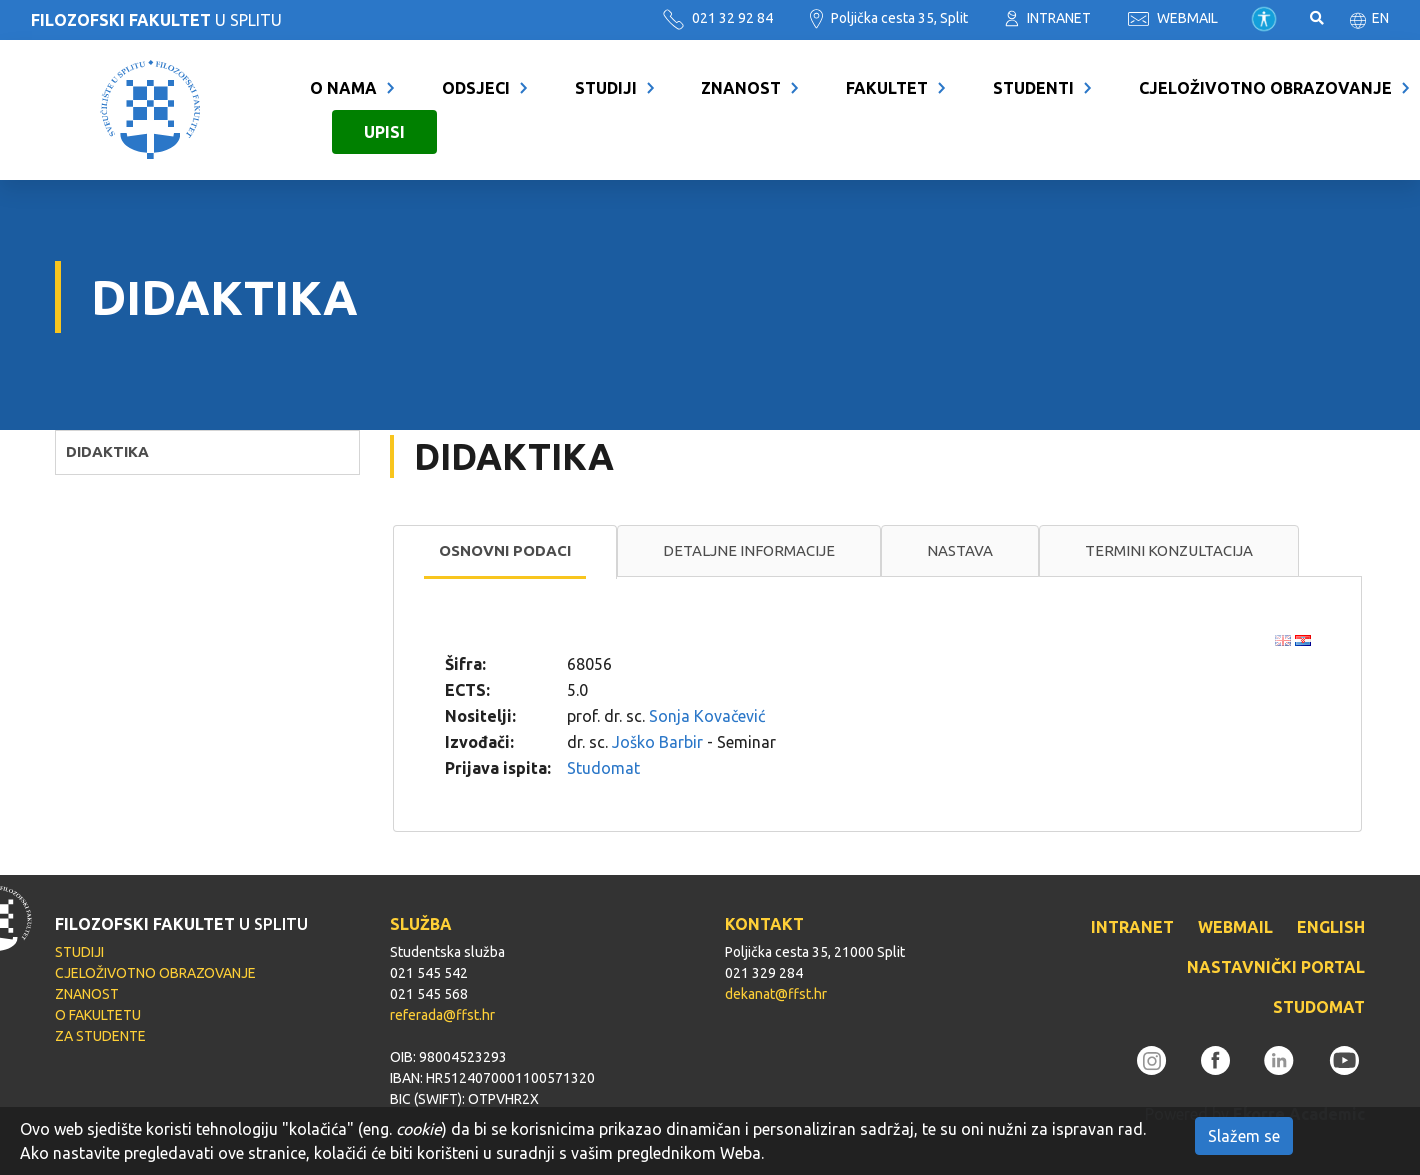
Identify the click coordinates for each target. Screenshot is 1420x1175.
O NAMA (343, 88)
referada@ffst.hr (442, 1015)
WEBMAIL (1173, 18)
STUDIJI (606, 88)
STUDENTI (1033, 88)
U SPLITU (156, 20)
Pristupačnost (1264, 19)
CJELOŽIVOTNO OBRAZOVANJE (1265, 88)
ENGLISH (1331, 927)
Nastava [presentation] (960, 550)
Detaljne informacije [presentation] (749, 550)
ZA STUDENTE (100, 1036)
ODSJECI (476, 88)
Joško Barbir (657, 742)
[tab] (505, 552)
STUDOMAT (1319, 1007)
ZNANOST (741, 88)
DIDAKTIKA (107, 451)
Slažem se (1244, 1136)
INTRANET (1048, 18)
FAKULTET (887, 88)
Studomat (603, 768)
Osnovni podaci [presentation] (505, 550)
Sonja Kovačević (707, 716)
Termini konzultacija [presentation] (1169, 550)
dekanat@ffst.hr (776, 994)
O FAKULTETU (98, 1015)
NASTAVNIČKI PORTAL (1276, 967)
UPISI (384, 132)
